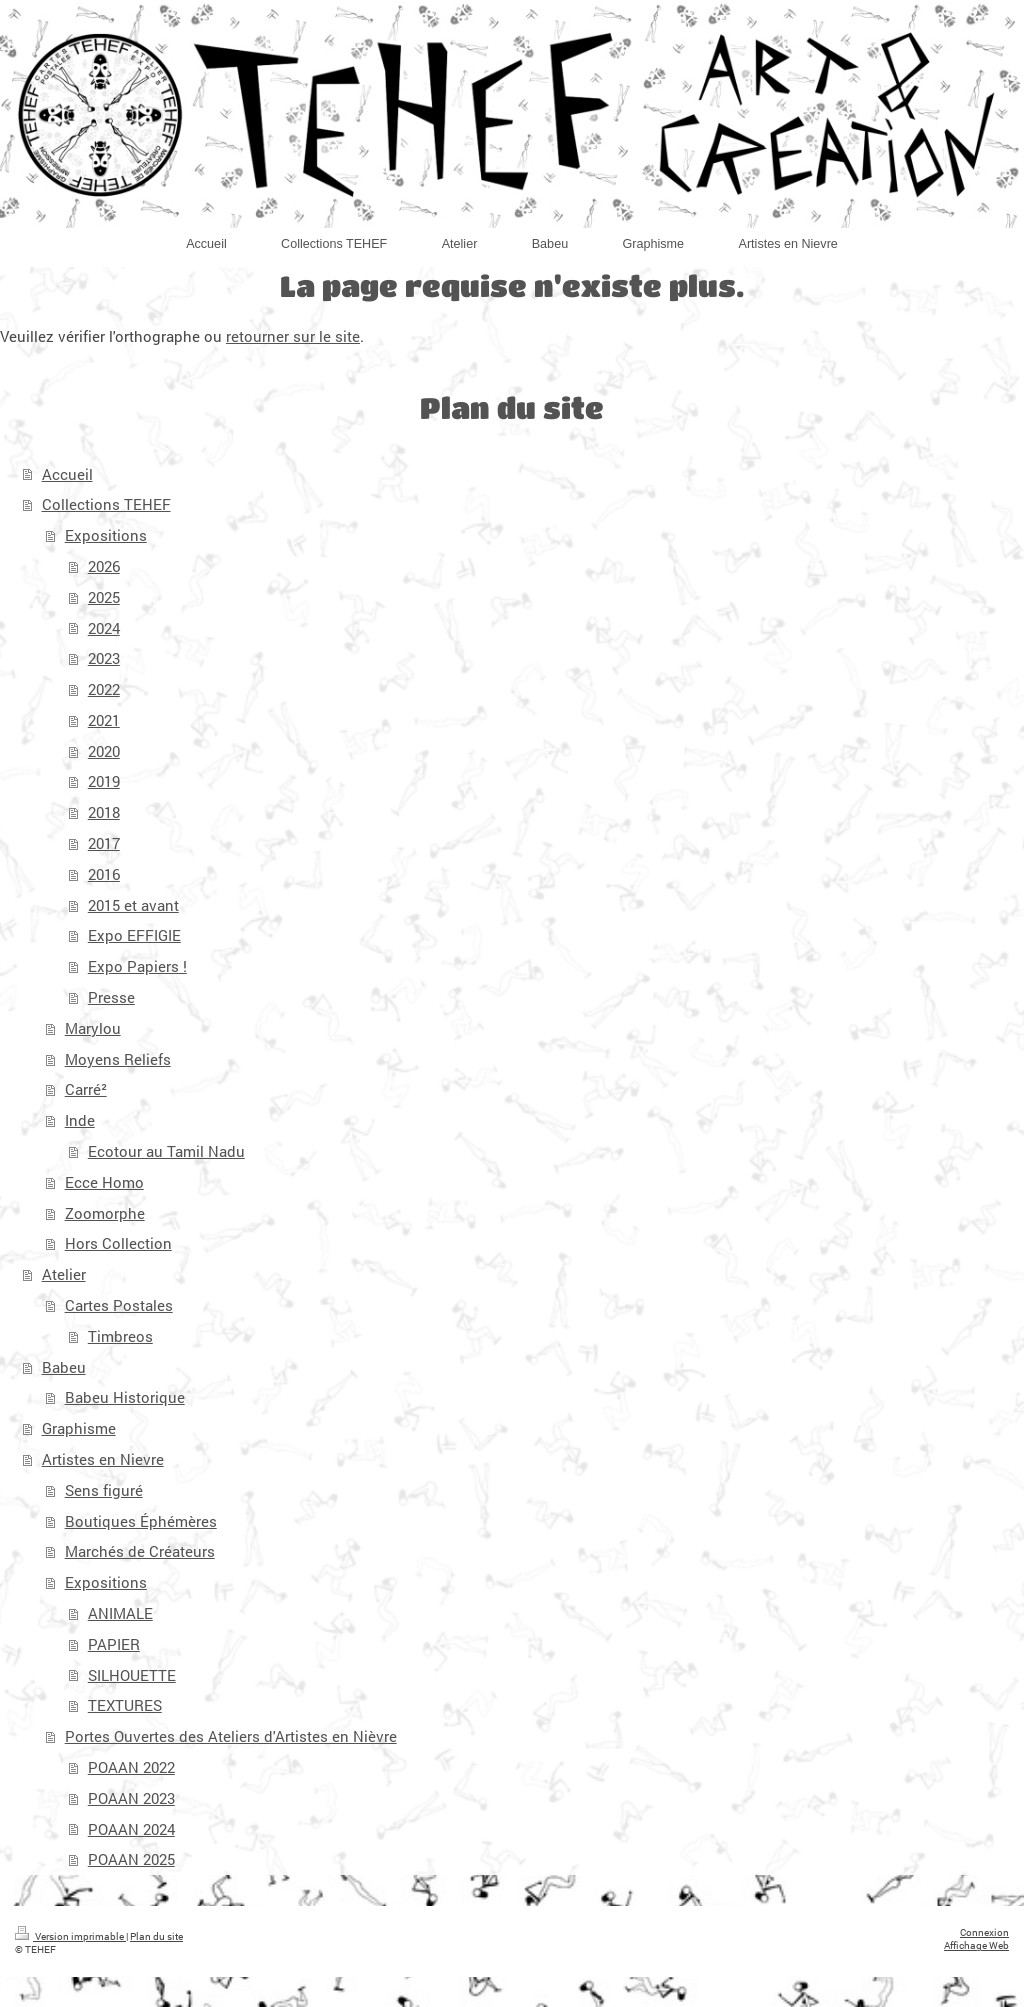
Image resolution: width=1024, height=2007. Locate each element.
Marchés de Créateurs (140, 1551)
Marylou (93, 1028)
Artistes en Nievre (103, 1459)
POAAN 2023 (131, 1798)
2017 (104, 843)
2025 (104, 597)
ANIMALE (120, 1613)
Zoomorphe (105, 1213)
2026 (104, 566)
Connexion (984, 1932)
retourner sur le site (293, 336)
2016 (104, 874)
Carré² (86, 1089)
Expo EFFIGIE (134, 935)
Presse (111, 997)
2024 (104, 628)
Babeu (64, 1367)
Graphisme (79, 1428)
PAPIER (114, 1644)
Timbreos (120, 1336)
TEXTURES (125, 1705)
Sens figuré (104, 1490)
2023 (104, 658)
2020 (104, 751)
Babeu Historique (125, 1397)
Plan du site (156, 1936)
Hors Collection (118, 1243)
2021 (104, 720)
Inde (80, 1120)
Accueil (67, 474)
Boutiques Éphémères (141, 1521)
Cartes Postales (119, 1305)
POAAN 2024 (131, 1829)
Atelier (64, 1274)
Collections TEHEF (106, 504)
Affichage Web (976, 1945)
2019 (104, 781)
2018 (104, 812)
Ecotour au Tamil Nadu (166, 1151)
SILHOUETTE (132, 1675)
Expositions (106, 535)
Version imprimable (70, 1936)
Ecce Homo (104, 1182)
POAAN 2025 (131, 1859)
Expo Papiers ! (137, 966)
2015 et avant (133, 905)
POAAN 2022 (131, 1767)
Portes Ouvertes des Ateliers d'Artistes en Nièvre (231, 1736)
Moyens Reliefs (118, 1059)
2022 (104, 689)
